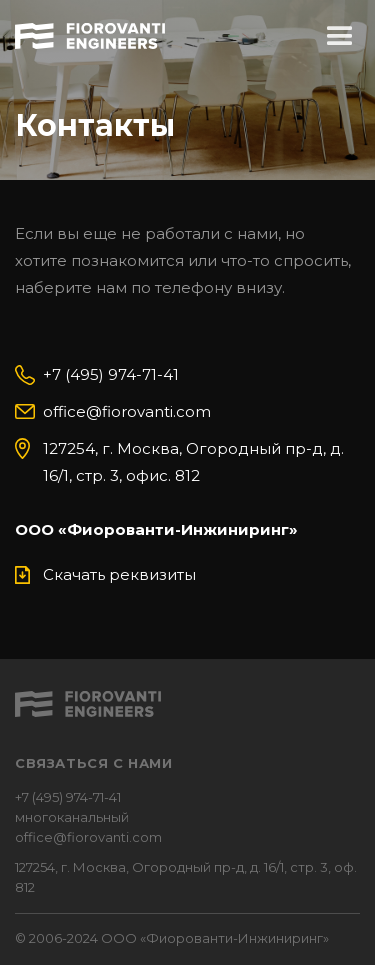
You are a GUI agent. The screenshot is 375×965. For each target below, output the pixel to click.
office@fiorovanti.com (127, 411)
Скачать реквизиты (119, 574)
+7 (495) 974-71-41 (111, 374)
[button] (340, 37)
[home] (90, 33)
